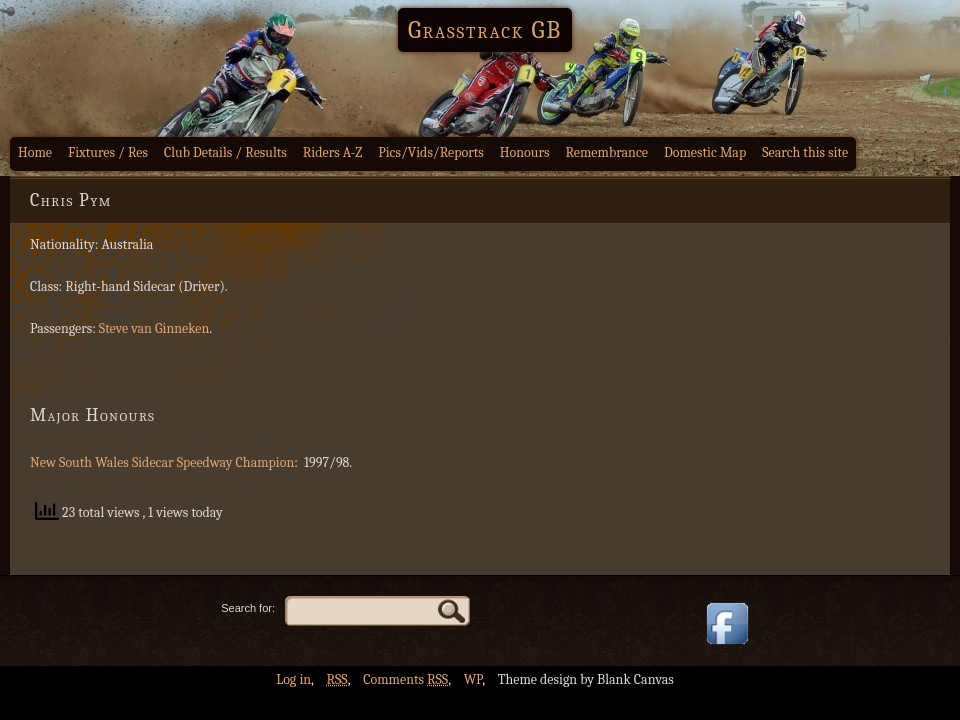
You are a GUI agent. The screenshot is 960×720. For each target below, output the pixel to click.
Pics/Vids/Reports (431, 152)
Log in (293, 679)
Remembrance (606, 152)
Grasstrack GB (485, 30)
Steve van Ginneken (154, 328)
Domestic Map (705, 152)
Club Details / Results (225, 152)
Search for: (248, 608)
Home (35, 152)
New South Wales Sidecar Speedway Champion (162, 462)
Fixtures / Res (108, 152)
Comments (405, 679)
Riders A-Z (333, 152)
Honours (525, 152)
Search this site (805, 152)
